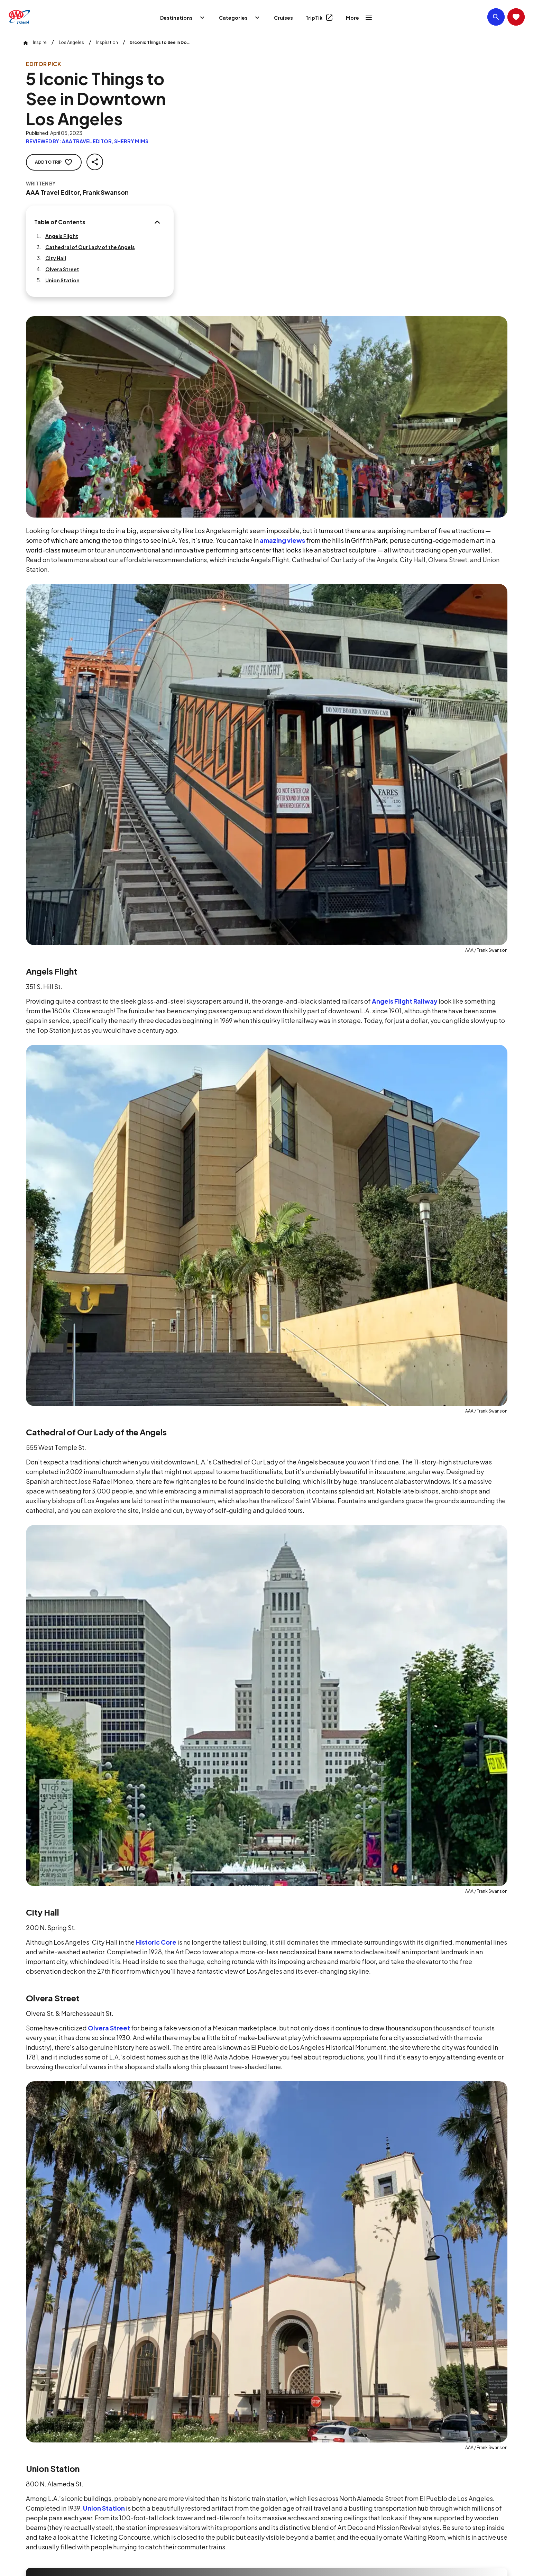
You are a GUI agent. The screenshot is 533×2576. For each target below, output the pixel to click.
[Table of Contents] (168, 213)
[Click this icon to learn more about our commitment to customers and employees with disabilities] (18, 2476)
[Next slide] (521, 1975)
